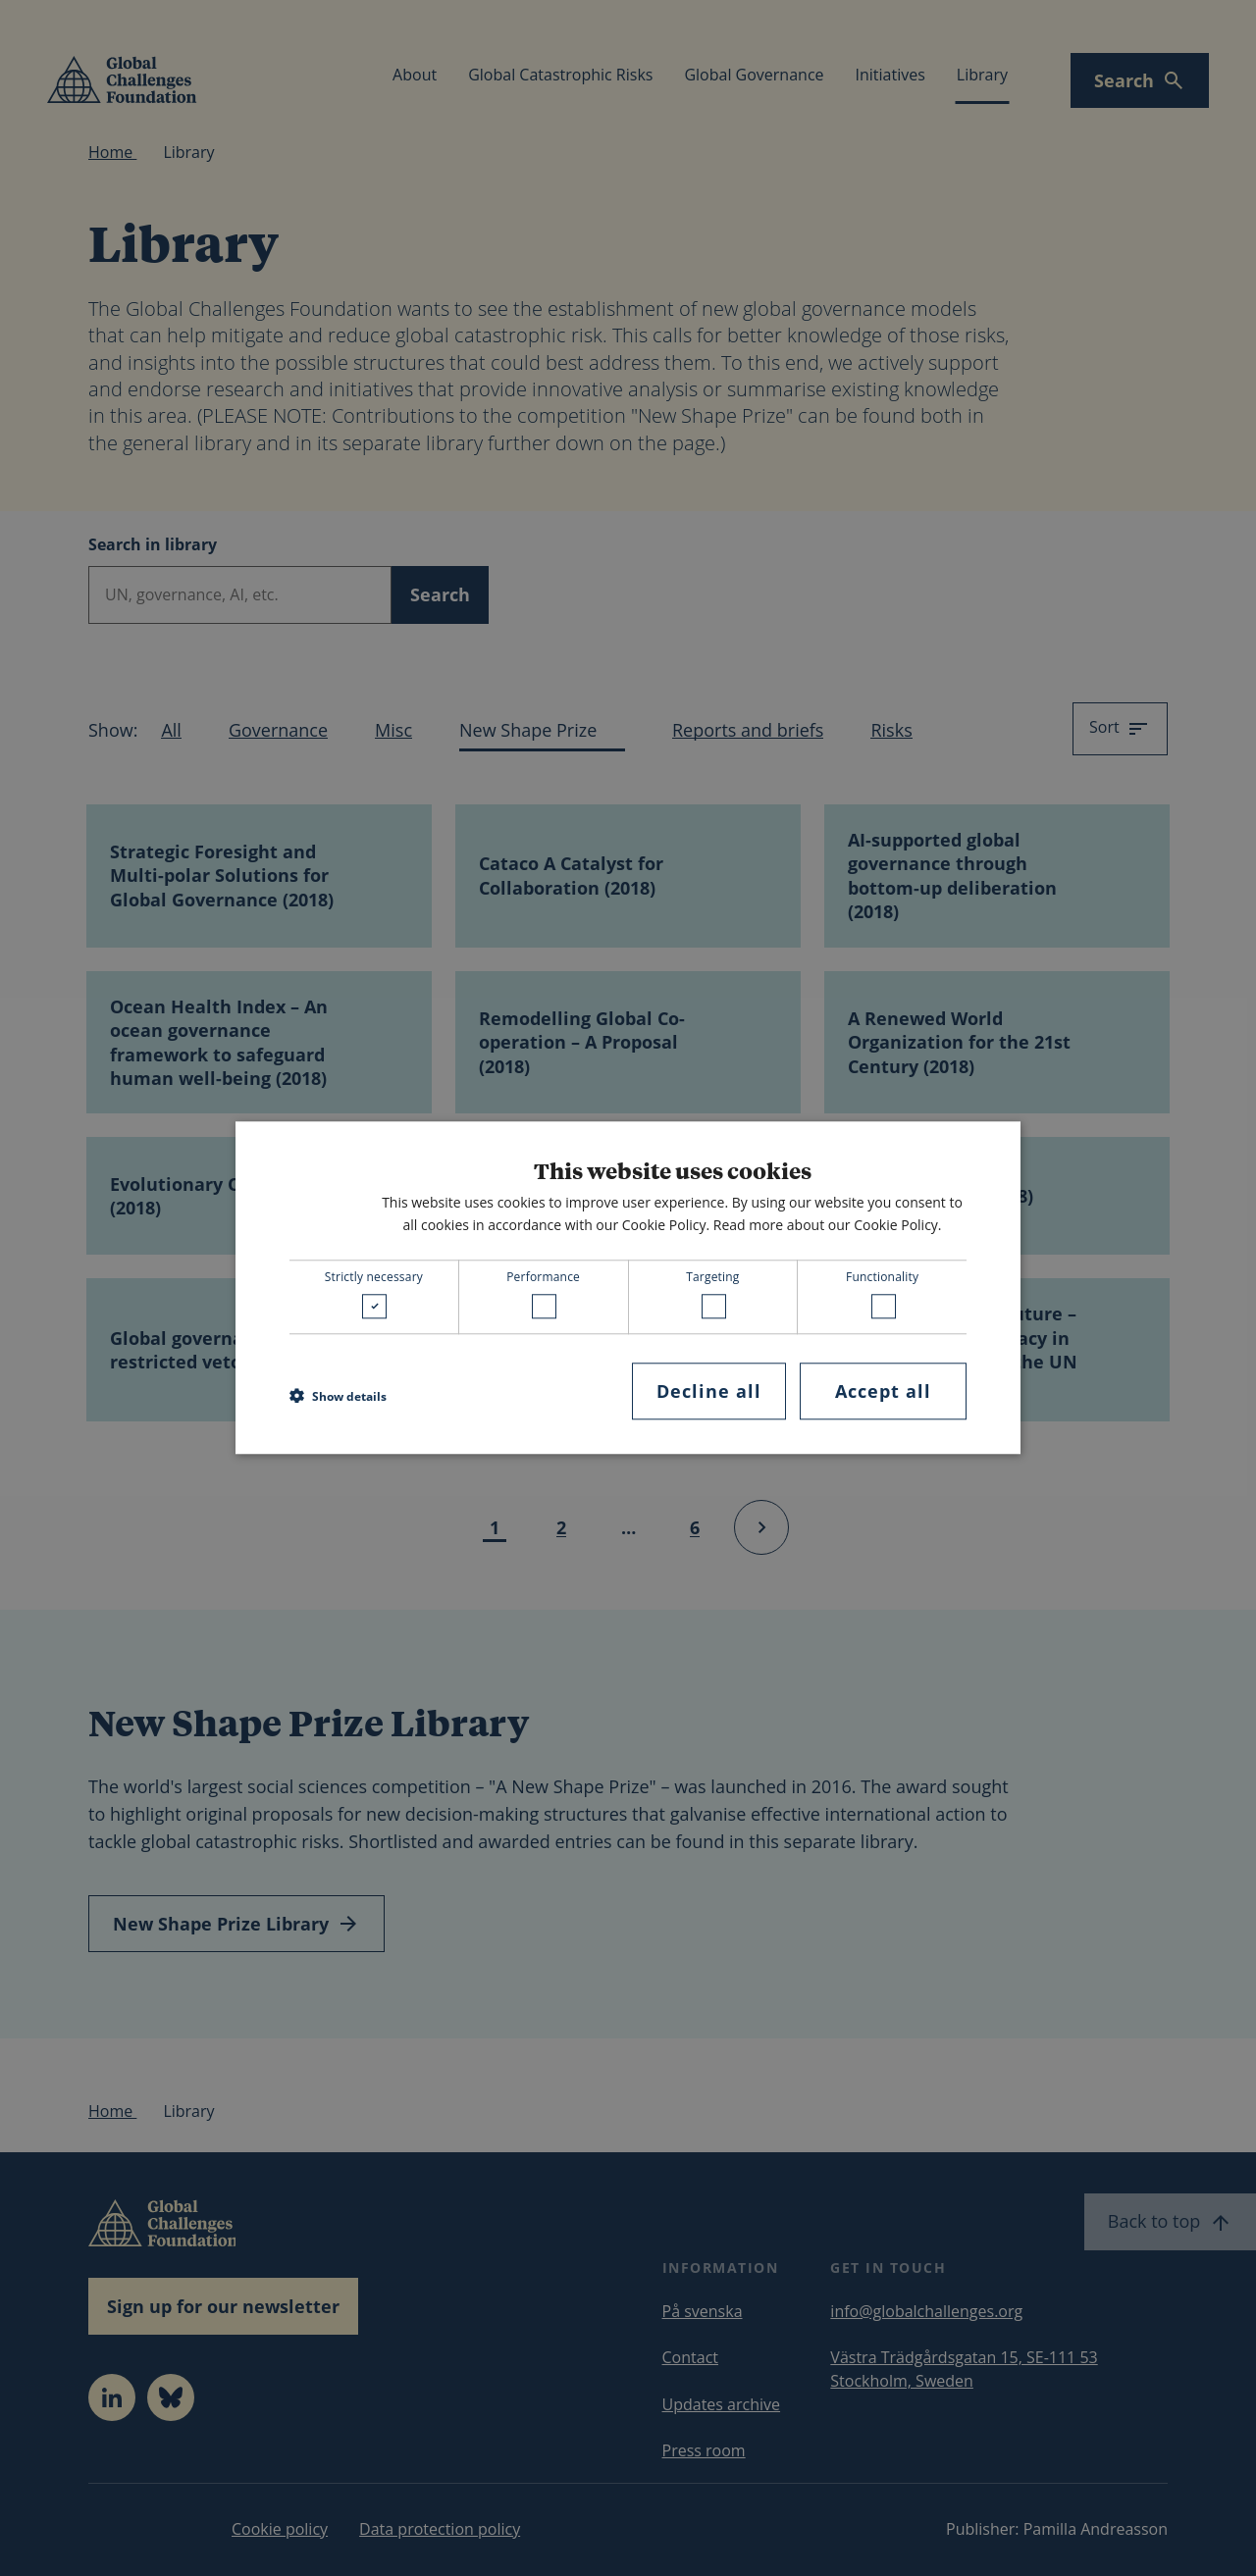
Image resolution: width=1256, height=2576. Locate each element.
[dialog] (628, 1287)
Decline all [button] (708, 1391)
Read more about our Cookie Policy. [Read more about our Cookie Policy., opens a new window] (827, 1224)
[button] (338, 1396)
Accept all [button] (883, 1391)
